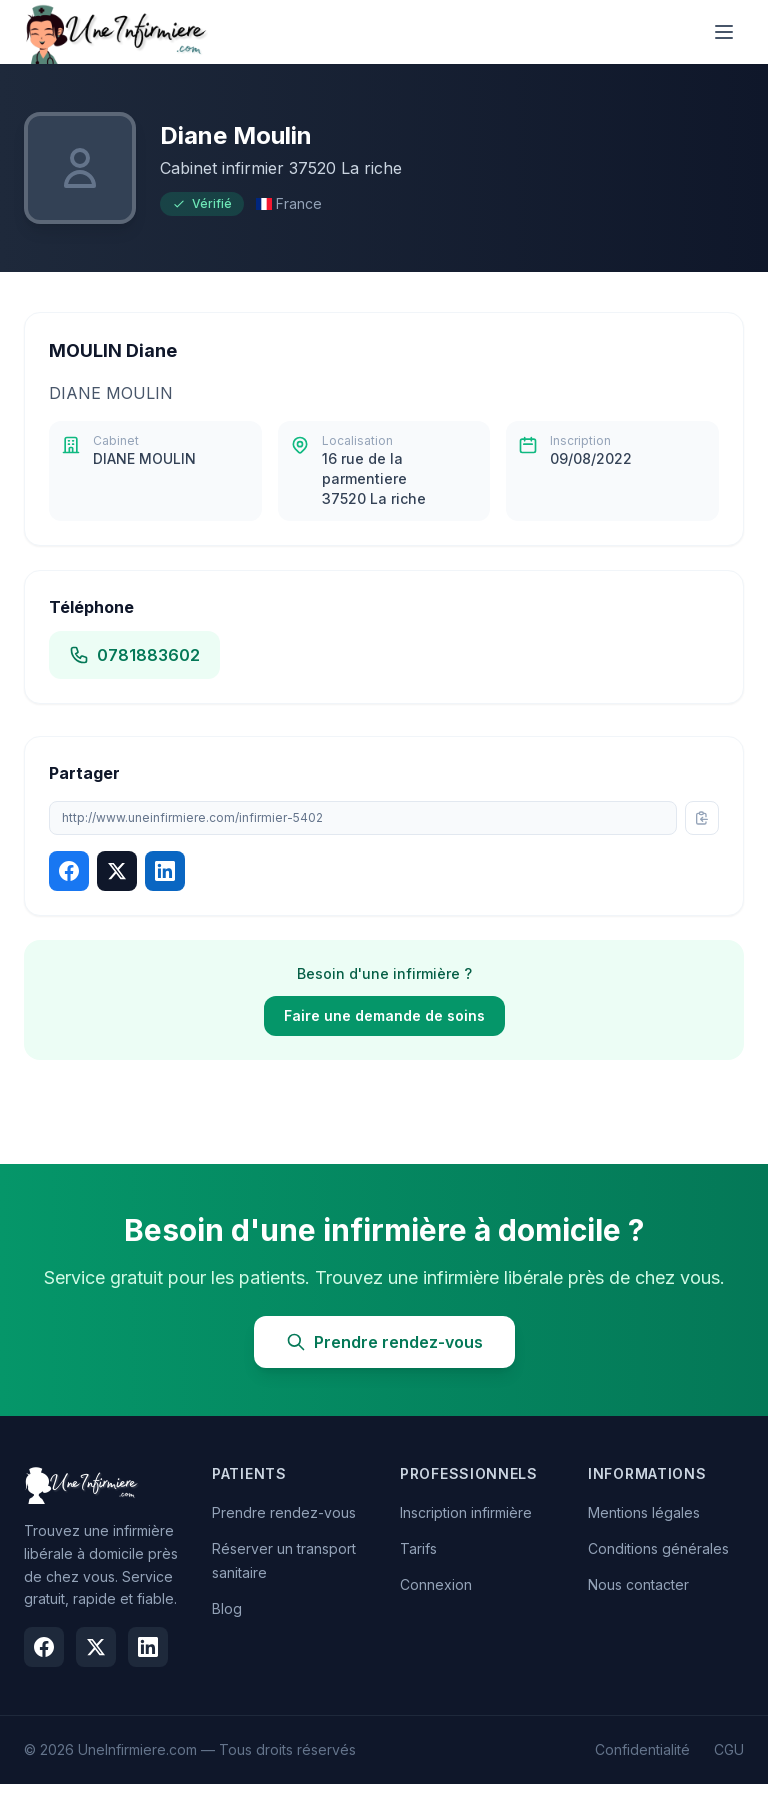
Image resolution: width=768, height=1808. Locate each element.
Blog (227, 1608)
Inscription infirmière (466, 1512)
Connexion (436, 1584)
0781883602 (134, 655)
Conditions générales (658, 1548)
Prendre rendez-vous (384, 1342)
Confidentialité (642, 1749)
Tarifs (418, 1548)
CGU (729, 1749)
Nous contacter (638, 1584)
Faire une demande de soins (384, 1015)
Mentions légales (644, 1512)
